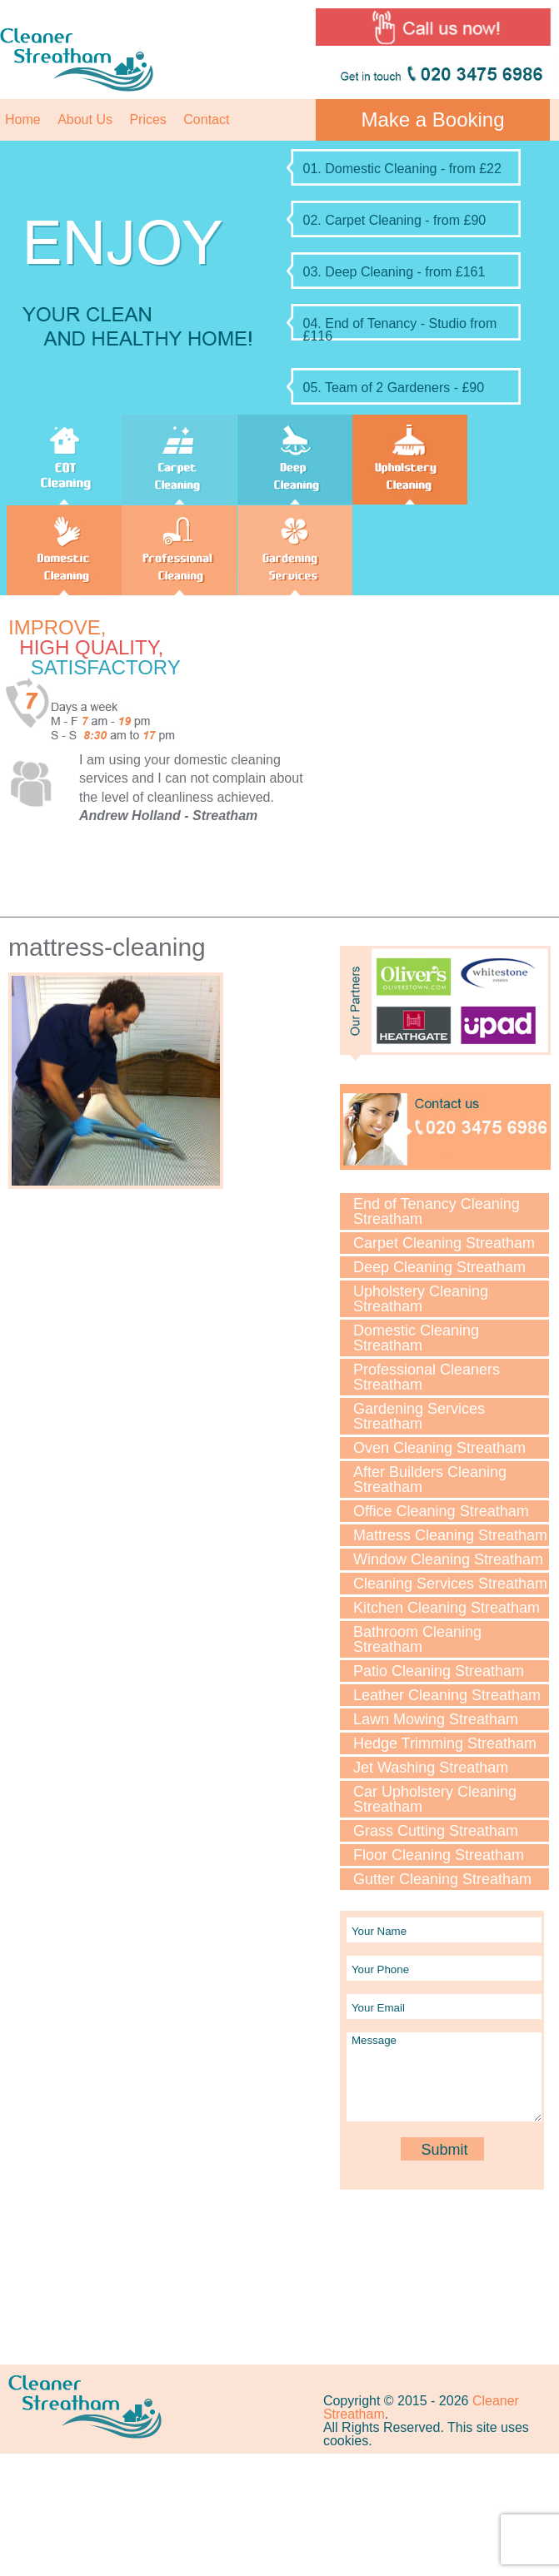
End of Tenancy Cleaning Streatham (436, 1211)
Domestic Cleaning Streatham (416, 1338)
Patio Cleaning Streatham (438, 1671)
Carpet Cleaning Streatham (444, 1243)
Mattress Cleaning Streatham (450, 1535)
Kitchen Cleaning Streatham (446, 1607)
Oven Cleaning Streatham (439, 1448)
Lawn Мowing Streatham (435, 1719)
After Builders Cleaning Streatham (430, 1479)
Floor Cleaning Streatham (438, 1855)
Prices (147, 119)
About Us (84, 119)
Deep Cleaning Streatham (439, 1267)
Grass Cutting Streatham (435, 1831)
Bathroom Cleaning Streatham (417, 1639)
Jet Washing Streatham (430, 1767)
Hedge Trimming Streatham (445, 1743)
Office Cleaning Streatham (441, 1511)
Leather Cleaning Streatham (447, 1695)
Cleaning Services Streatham (450, 1583)
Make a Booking (432, 119)
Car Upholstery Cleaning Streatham (435, 1799)
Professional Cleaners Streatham (426, 1377)
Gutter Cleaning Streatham (442, 1879)
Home (23, 119)
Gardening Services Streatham (419, 1416)
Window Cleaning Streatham (448, 1559)
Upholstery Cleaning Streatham (420, 1299)
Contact (206, 119)
